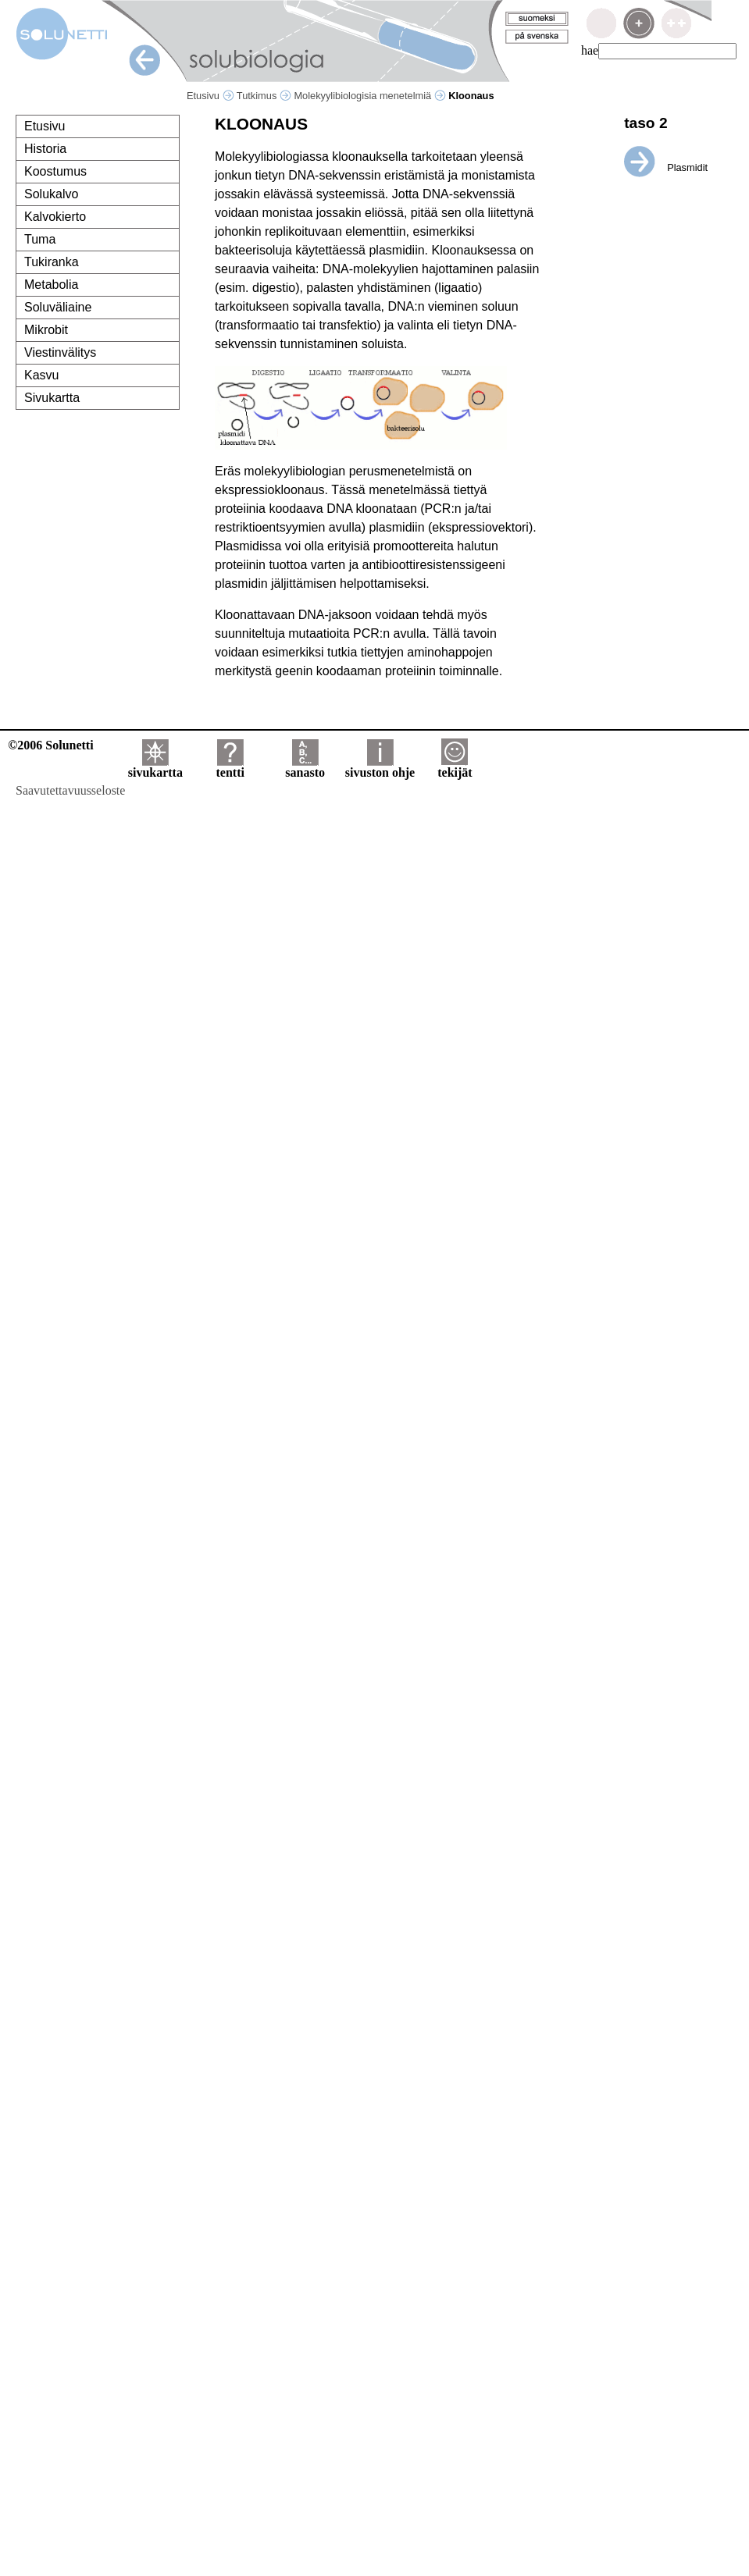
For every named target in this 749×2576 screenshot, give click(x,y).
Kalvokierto (55, 216)
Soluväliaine (57, 307)
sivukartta (155, 767)
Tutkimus (264, 95)
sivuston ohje (380, 767)
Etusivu (210, 95)
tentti (230, 767)
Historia (45, 148)
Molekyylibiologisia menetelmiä (369, 95)
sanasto (305, 767)
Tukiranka (51, 262)
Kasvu (41, 375)
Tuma (39, 239)
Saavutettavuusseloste (70, 790)
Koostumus (55, 171)
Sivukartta (52, 397)
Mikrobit (46, 329)
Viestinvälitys (60, 352)
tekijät (454, 767)
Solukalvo (51, 194)
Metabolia (51, 284)
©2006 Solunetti (50, 745)
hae (589, 50)
